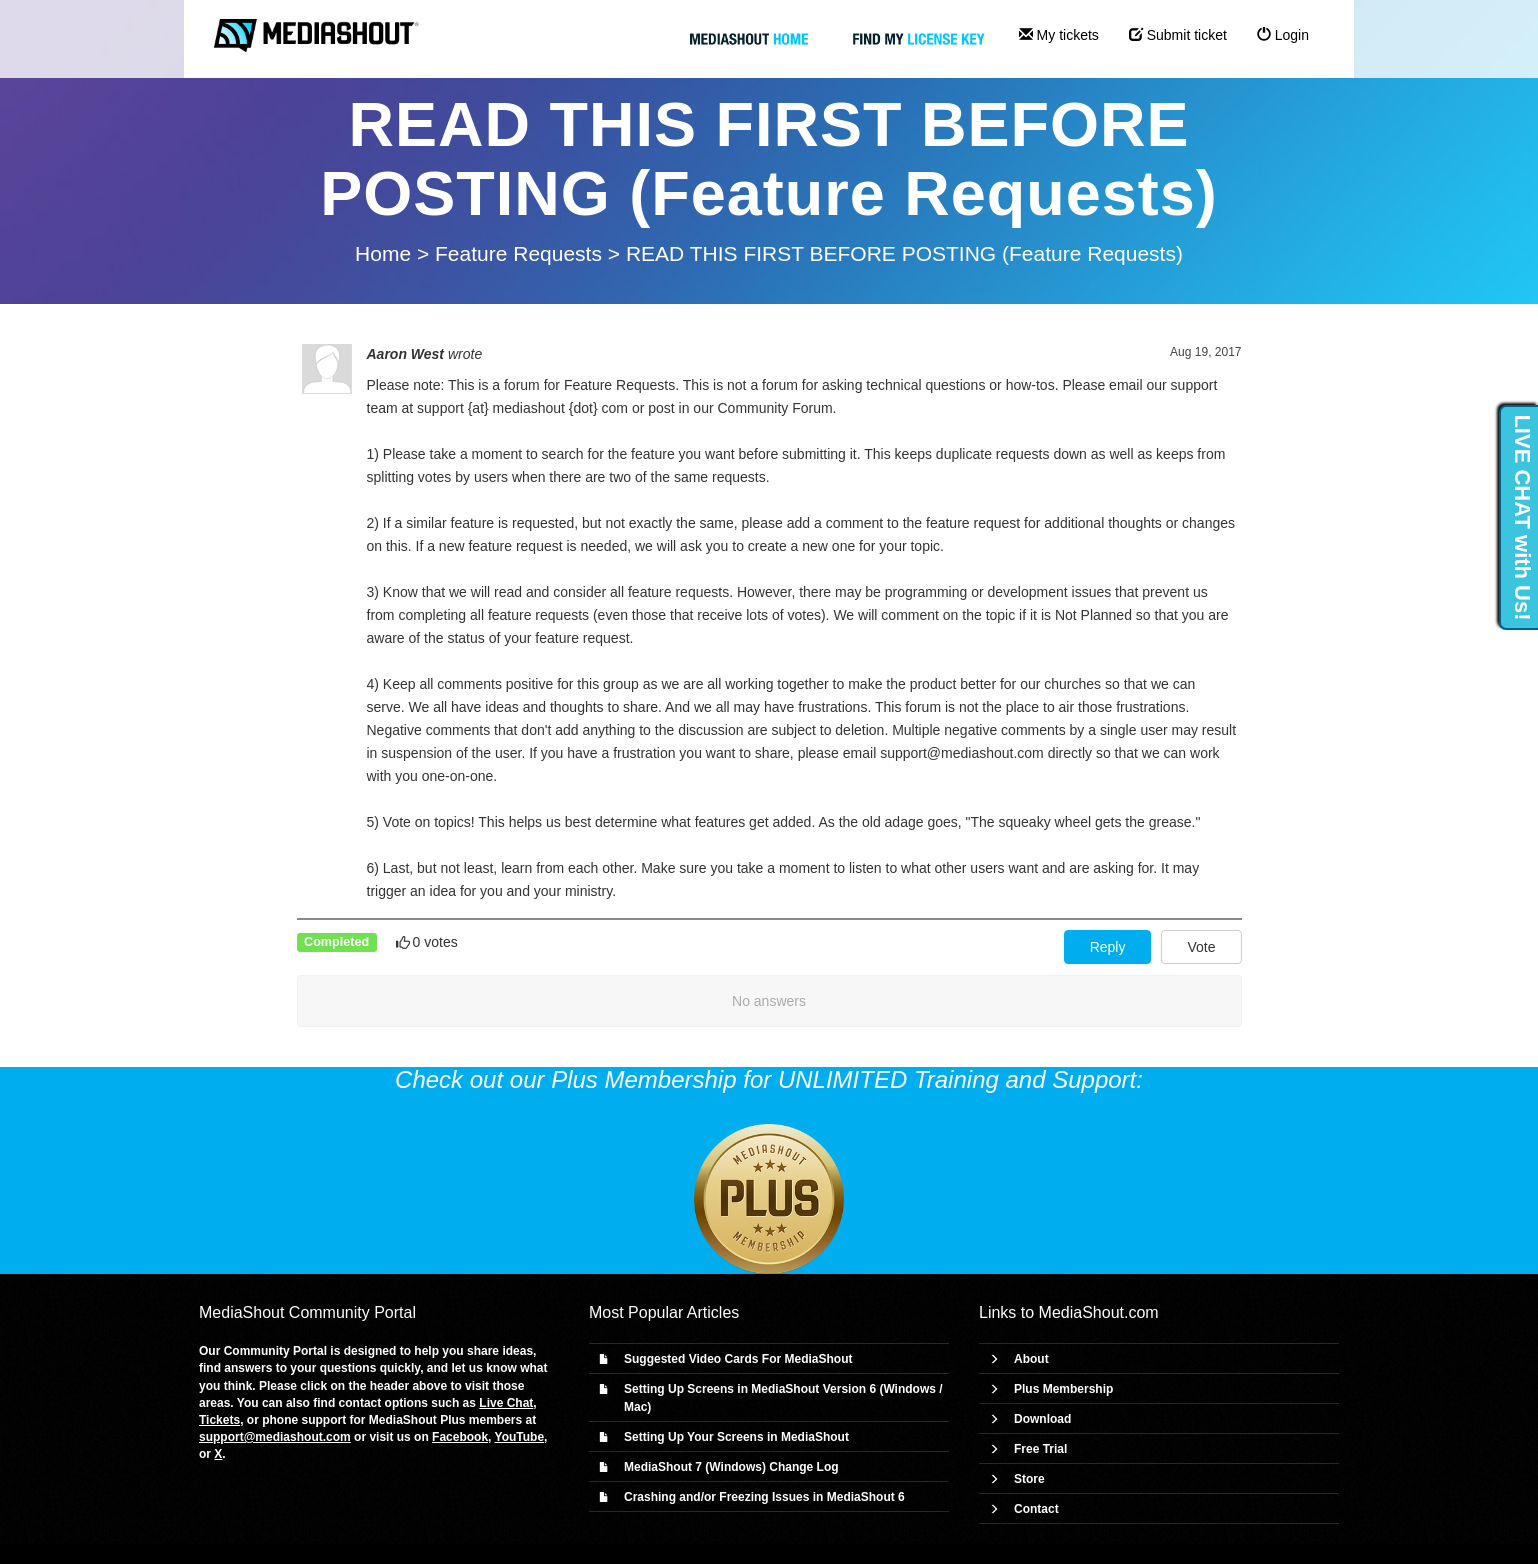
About (1031, 1359)
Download (1042, 1419)
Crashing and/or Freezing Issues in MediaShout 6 (764, 1497)
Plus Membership (1063, 1389)
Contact (1036, 1509)
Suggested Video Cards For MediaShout (738, 1359)
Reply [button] (1108, 947)
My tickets (1059, 35)
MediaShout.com (1099, 1312)
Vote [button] (1201, 947)
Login (1283, 35)
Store (1029, 1479)
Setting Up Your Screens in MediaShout (736, 1437)
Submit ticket (1178, 35)
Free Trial (1040, 1449)
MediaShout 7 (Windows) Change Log (731, 1467)
